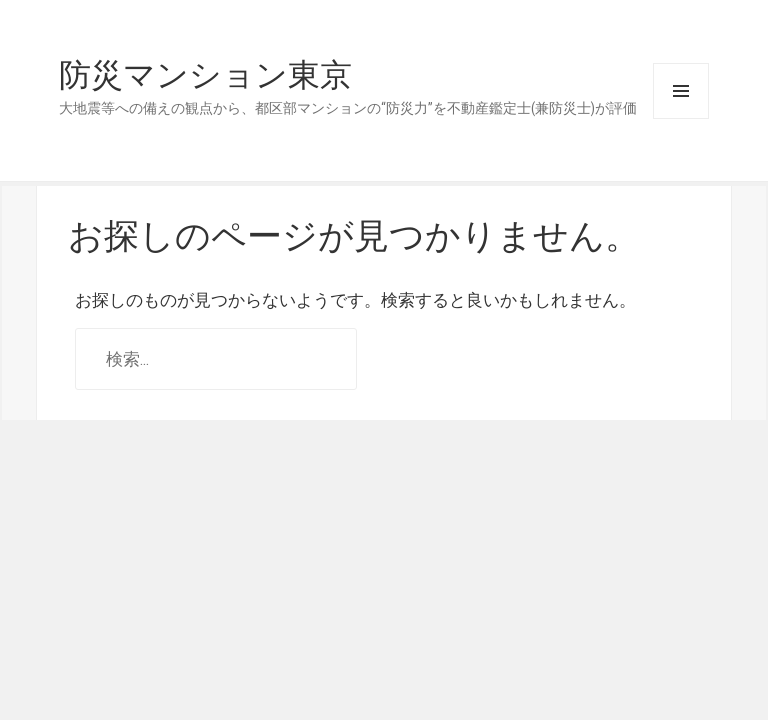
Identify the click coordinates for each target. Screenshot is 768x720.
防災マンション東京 (205, 75)
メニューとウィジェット (681, 91)
